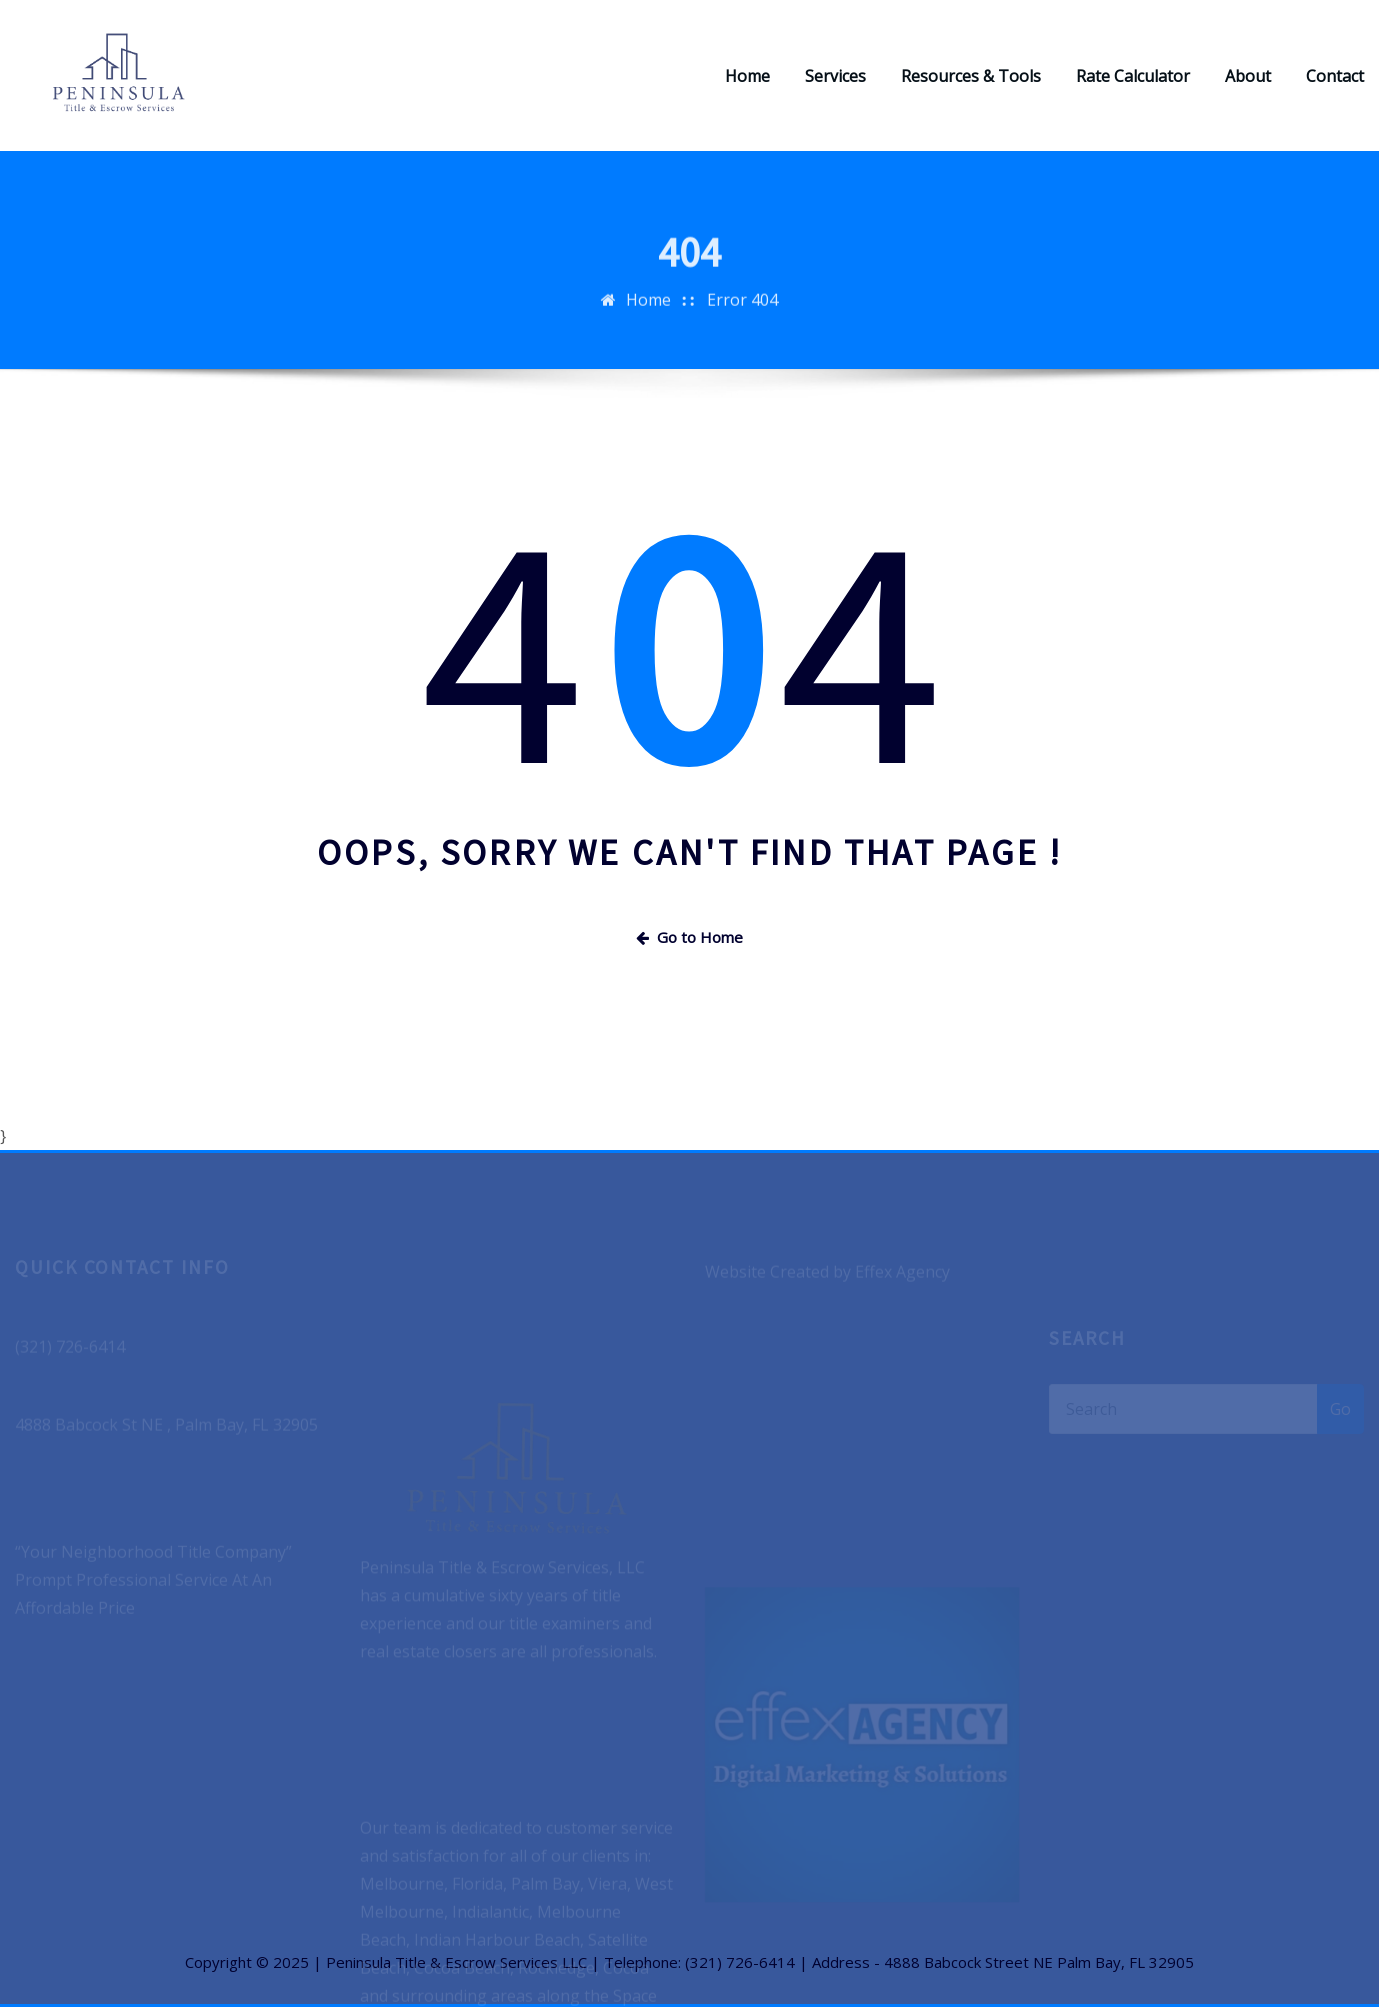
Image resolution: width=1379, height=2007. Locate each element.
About (1248, 76)
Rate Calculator (1133, 76)
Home (747, 76)
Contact (1335, 76)
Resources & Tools (971, 76)
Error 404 (742, 311)
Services (835, 76)
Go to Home (689, 937)
